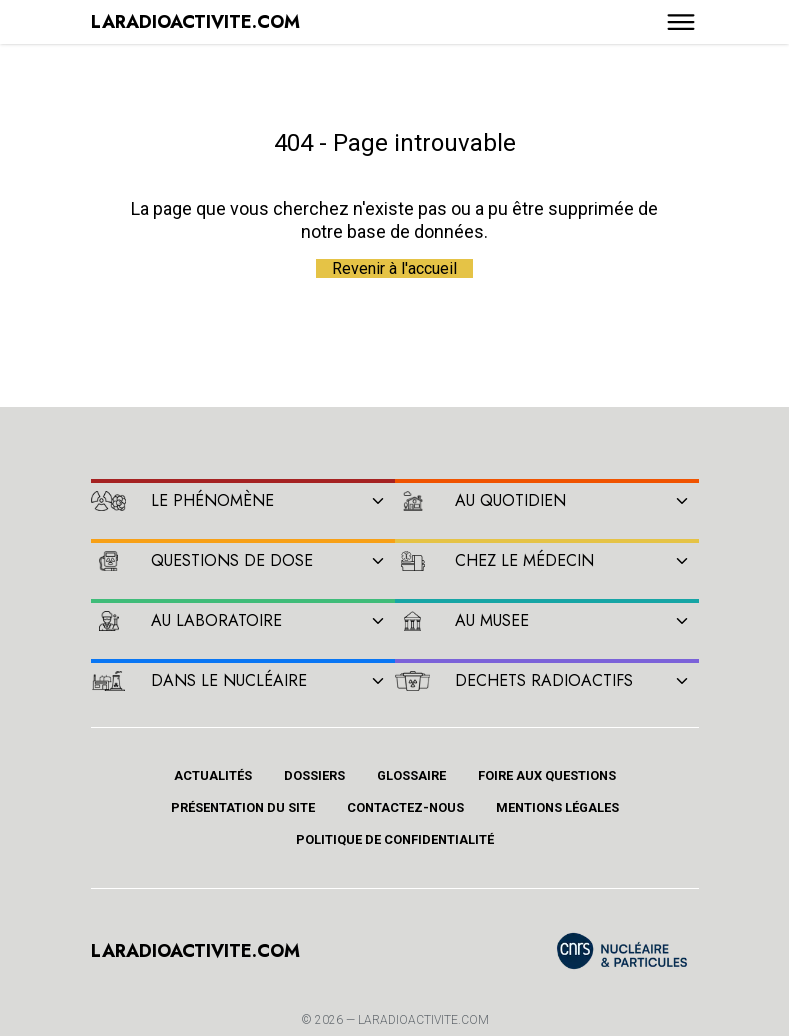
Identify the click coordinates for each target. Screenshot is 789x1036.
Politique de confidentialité (395, 839)
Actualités (213, 775)
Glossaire (411, 775)
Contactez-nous (405, 807)
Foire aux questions (547, 775)
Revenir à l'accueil (394, 268)
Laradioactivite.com (423, 1020)
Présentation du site (243, 807)
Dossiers (314, 775)
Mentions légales (557, 807)
